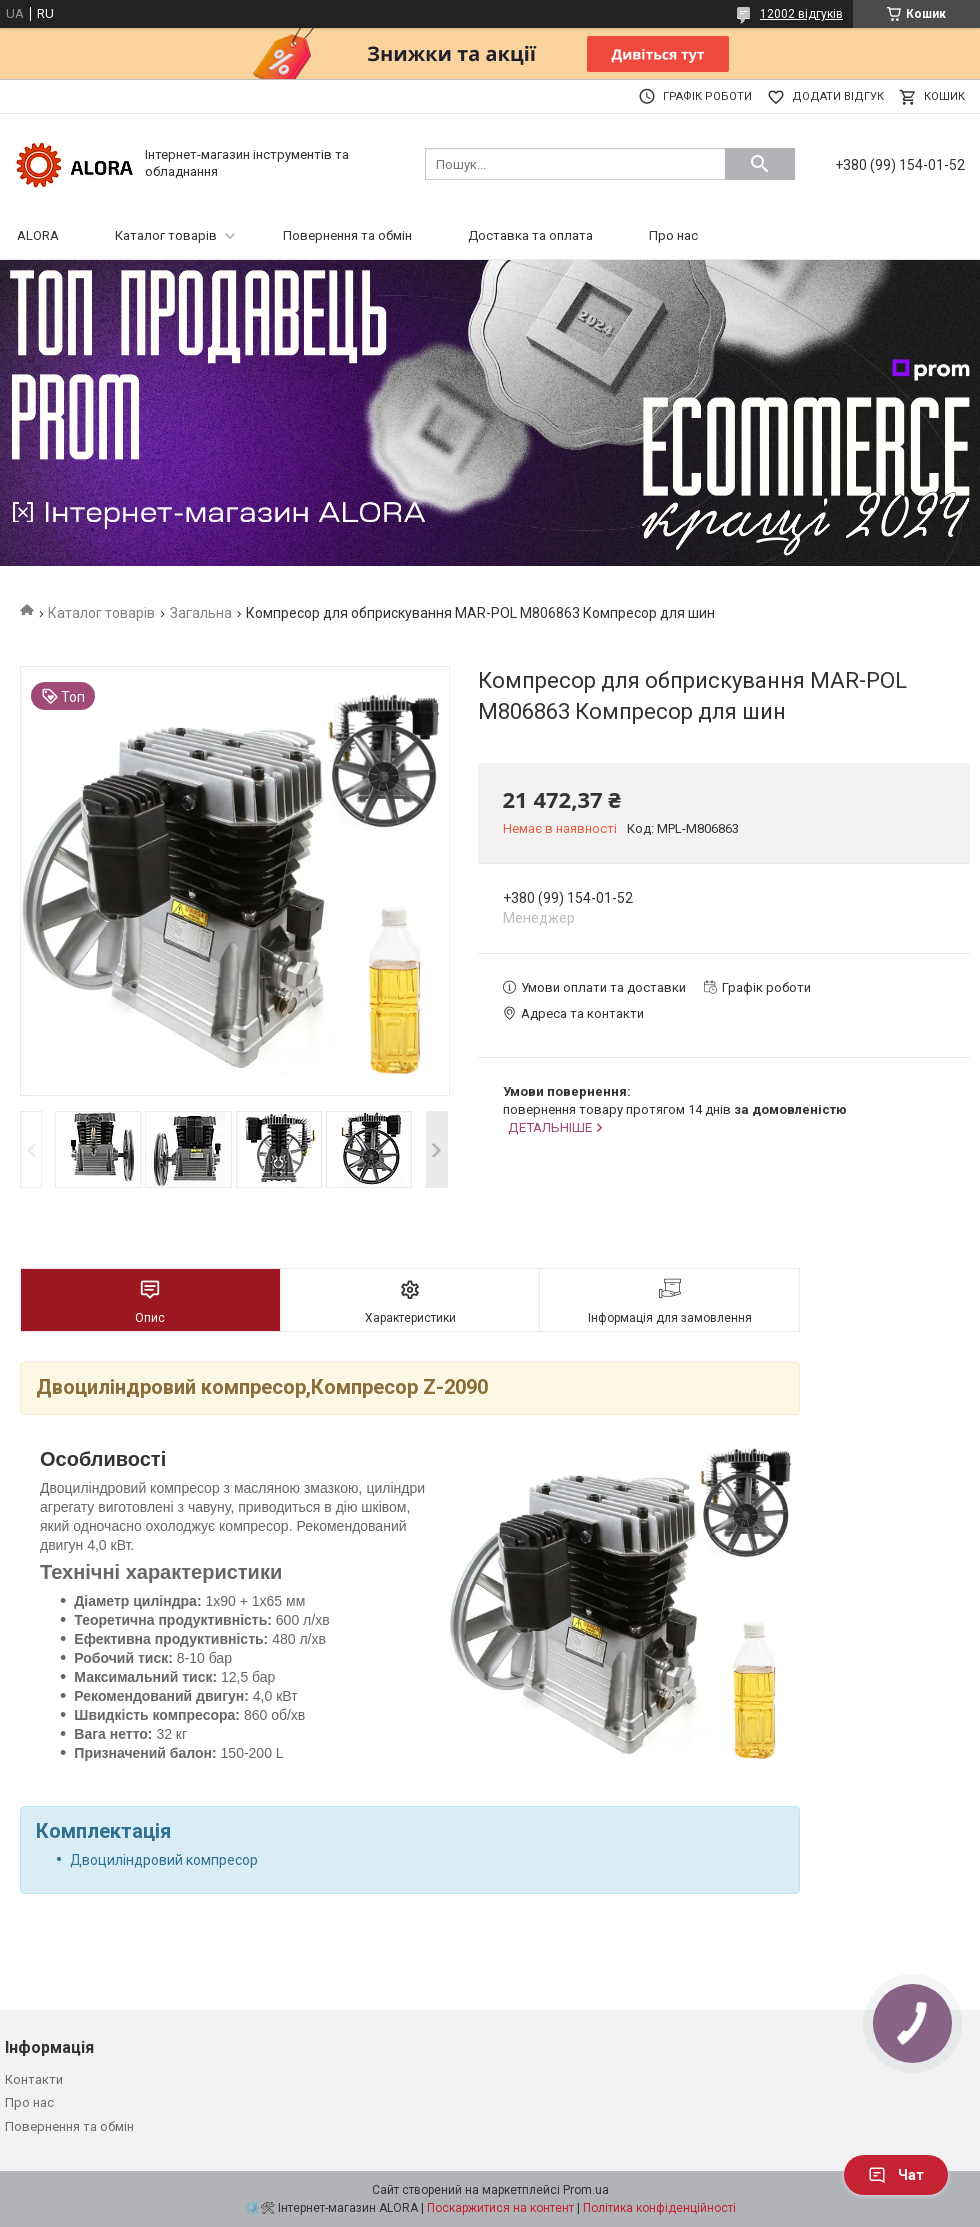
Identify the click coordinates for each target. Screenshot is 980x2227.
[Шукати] (760, 164)
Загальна (201, 613)
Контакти (34, 2079)
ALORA (38, 235)
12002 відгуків (801, 14)
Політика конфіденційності (659, 2208)
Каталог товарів (166, 235)
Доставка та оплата (530, 235)
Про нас (673, 235)
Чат (896, 2175)
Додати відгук (838, 96)
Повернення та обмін (347, 235)
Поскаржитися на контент (500, 2208)
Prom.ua (586, 2190)
